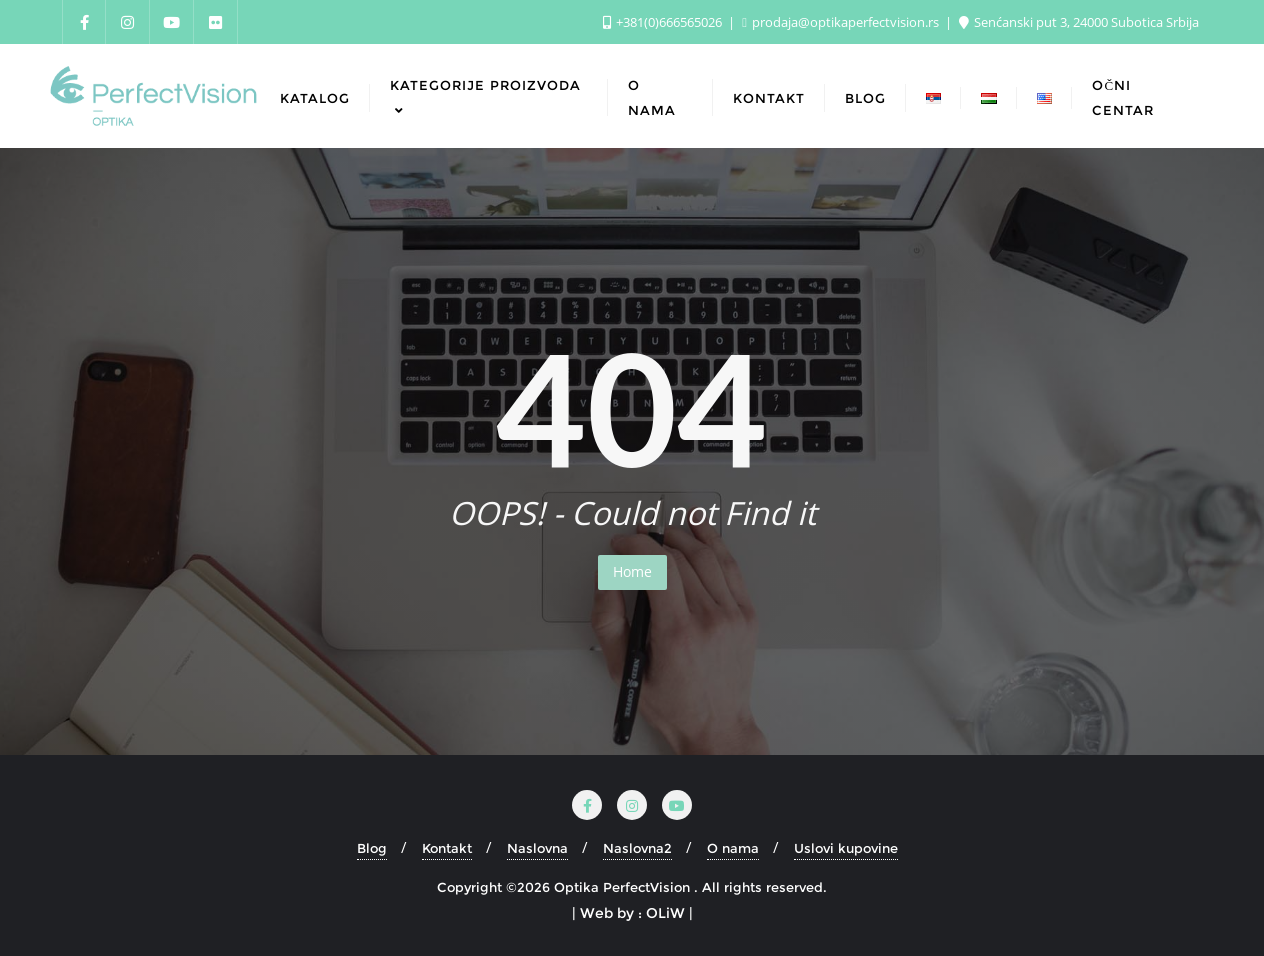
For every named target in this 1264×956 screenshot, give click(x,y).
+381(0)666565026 (664, 22)
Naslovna (537, 848)
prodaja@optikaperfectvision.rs (842, 22)
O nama (733, 848)
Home (632, 571)
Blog (372, 848)
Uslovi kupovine (846, 848)
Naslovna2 (637, 848)
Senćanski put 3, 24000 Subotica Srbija (1079, 22)
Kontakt (447, 848)
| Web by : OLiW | (632, 913)
